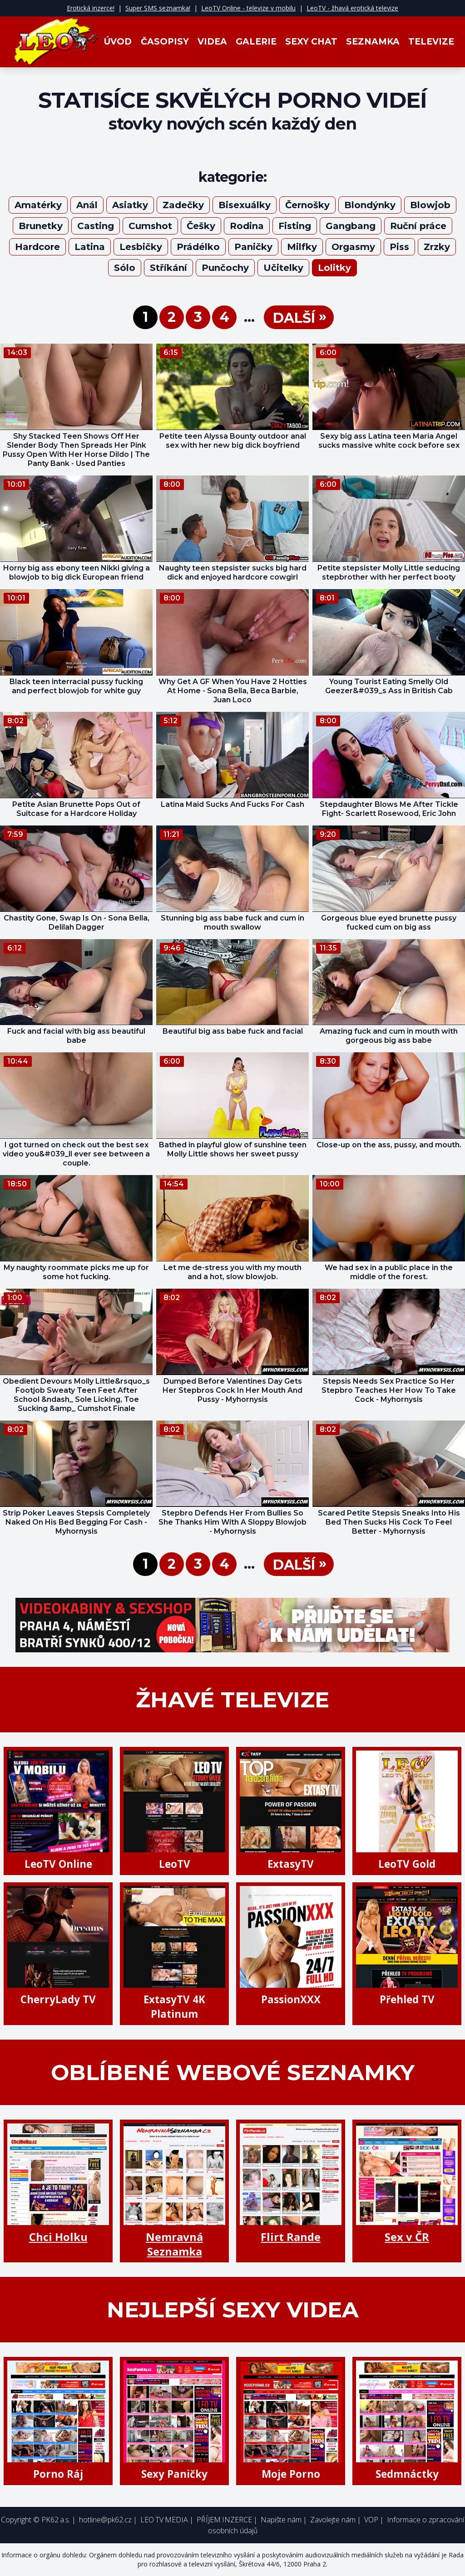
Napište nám (281, 2520)
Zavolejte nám (333, 2520)
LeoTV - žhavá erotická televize (352, 8)
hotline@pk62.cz (105, 2520)
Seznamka (373, 41)
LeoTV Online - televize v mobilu (248, 8)
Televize (431, 41)
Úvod (118, 41)
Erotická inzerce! (90, 8)
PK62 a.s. (55, 2520)
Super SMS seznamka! (157, 8)
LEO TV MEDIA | (166, 2520)
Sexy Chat (311, 41)
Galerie (256, 41)
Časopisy (165, 41)
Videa (212, 41)
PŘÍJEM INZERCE (224, 2520)
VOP (371, 2520)
